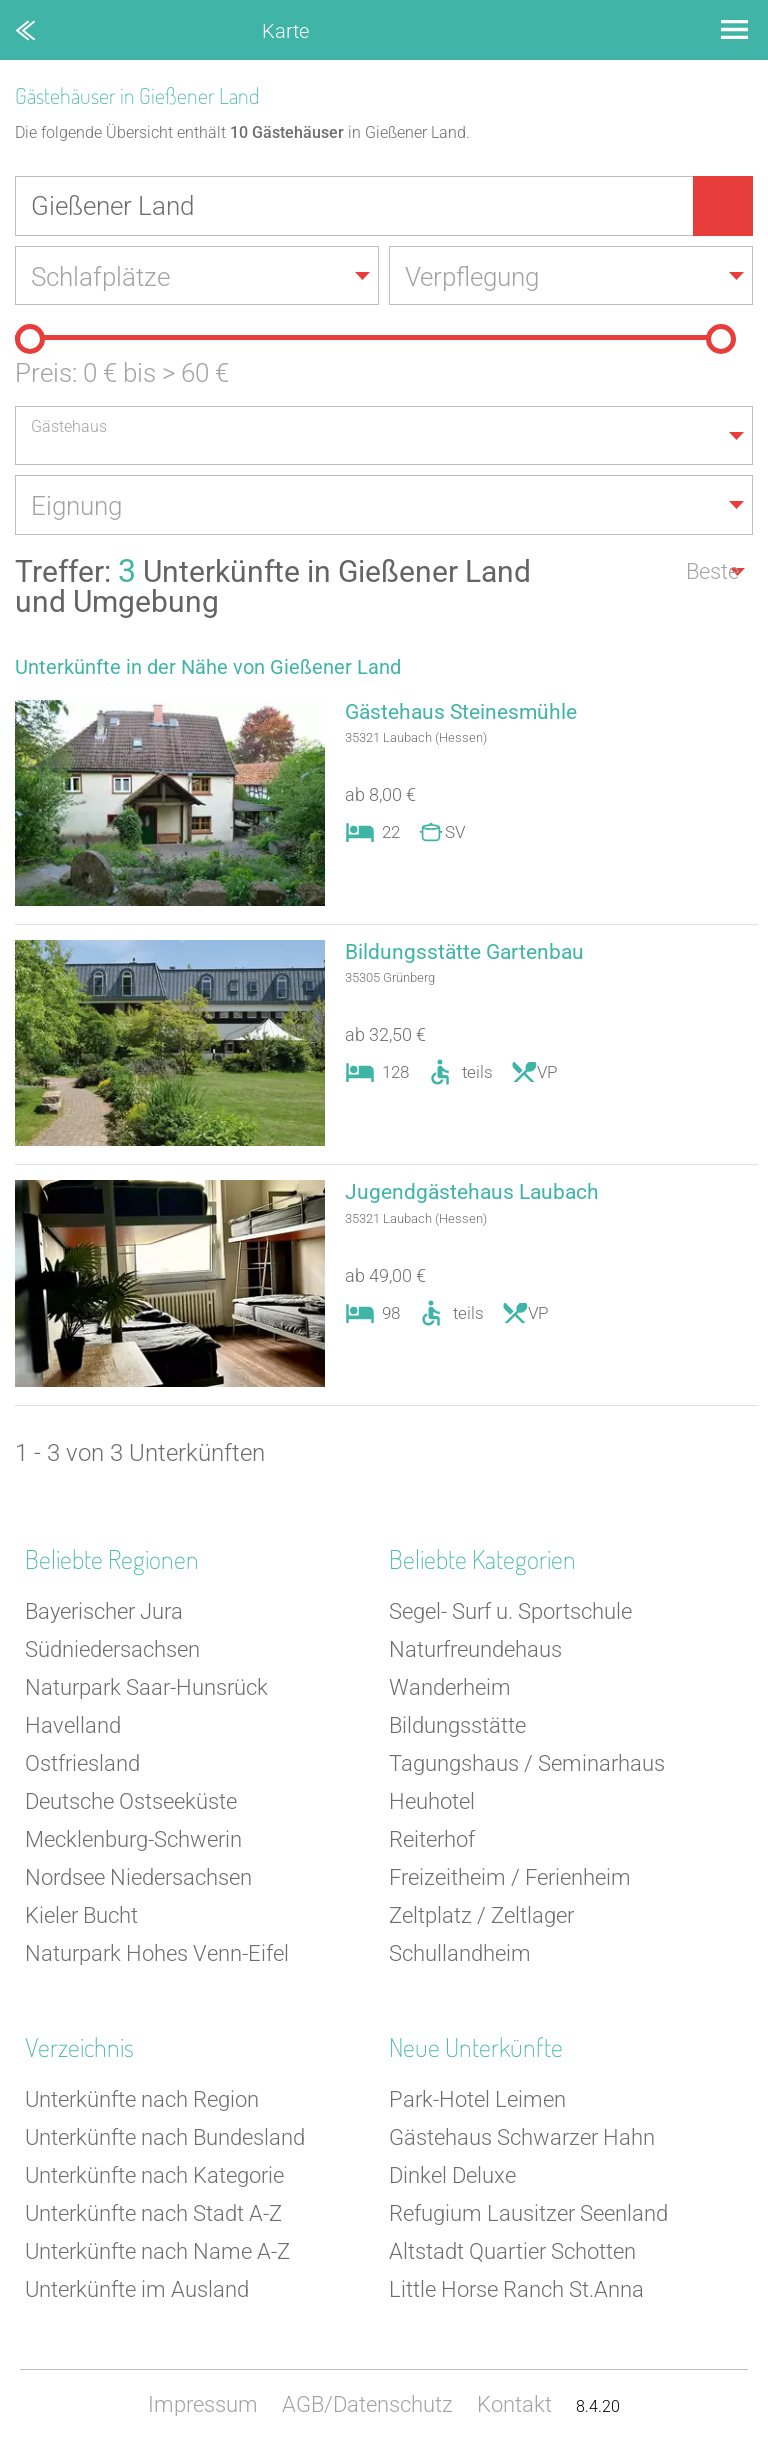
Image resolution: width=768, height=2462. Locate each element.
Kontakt (514, 2406)
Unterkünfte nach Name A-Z (157, 2253)
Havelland (73, 1727)
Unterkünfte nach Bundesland (165, 2139)
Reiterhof (432, 1841)
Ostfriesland (82, 1765)
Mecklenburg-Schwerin (133, 1841)
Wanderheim (450, 1689)
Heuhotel (432, 1803)
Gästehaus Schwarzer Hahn (522, 2139)
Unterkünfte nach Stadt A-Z (153, 2215)
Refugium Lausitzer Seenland (528, 2215)
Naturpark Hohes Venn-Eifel (157, 1955)
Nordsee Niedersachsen (138, 1879)
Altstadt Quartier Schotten (512, 2253)
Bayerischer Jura (104, 1613)
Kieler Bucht (81, 1917)
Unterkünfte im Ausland (137, 2291)
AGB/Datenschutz (367, 2406)
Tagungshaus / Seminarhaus (527, 1765)
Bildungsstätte (457, 1727)
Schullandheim (460, 1955)
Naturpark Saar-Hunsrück (146, 1689)
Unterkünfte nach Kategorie (154, 2177)
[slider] (30, 340)
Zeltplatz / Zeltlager (481, 1917)
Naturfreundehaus (475, 1651)
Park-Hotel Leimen (477, 2101)
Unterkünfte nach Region (142, 2101)
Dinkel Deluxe (452, 2177)
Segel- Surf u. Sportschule (510, 1613)
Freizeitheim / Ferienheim (510, 1879)
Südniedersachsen (112, 1651)
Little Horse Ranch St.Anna (516, 2291)
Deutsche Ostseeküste (131, 1803)
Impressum (203, 2406)
